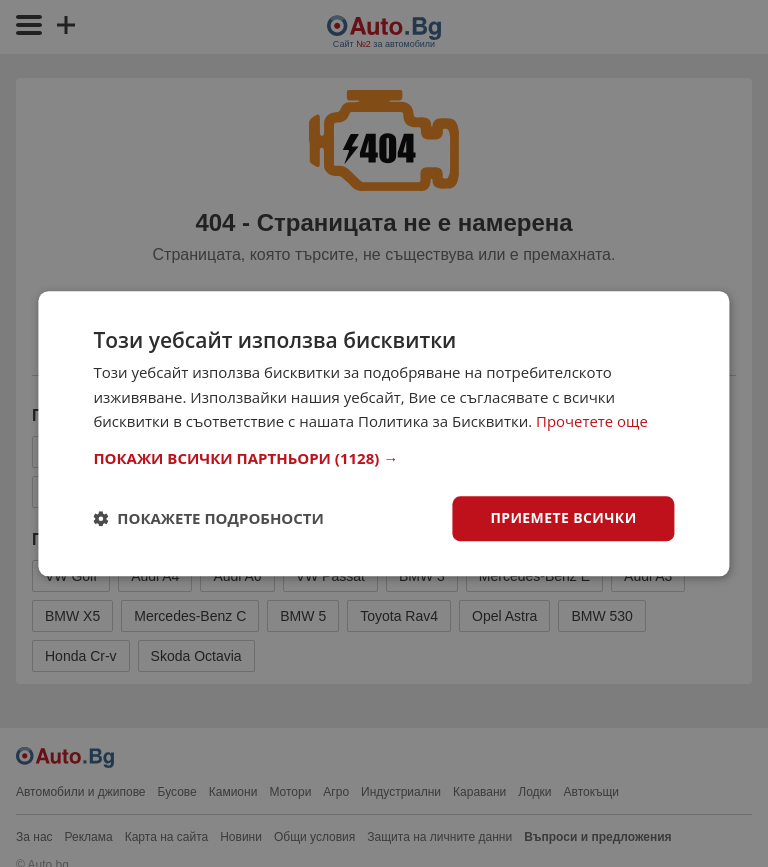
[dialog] (383, 433)
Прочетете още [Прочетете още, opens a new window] (592, 422)
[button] (383, 458)
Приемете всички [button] (563, 517)
